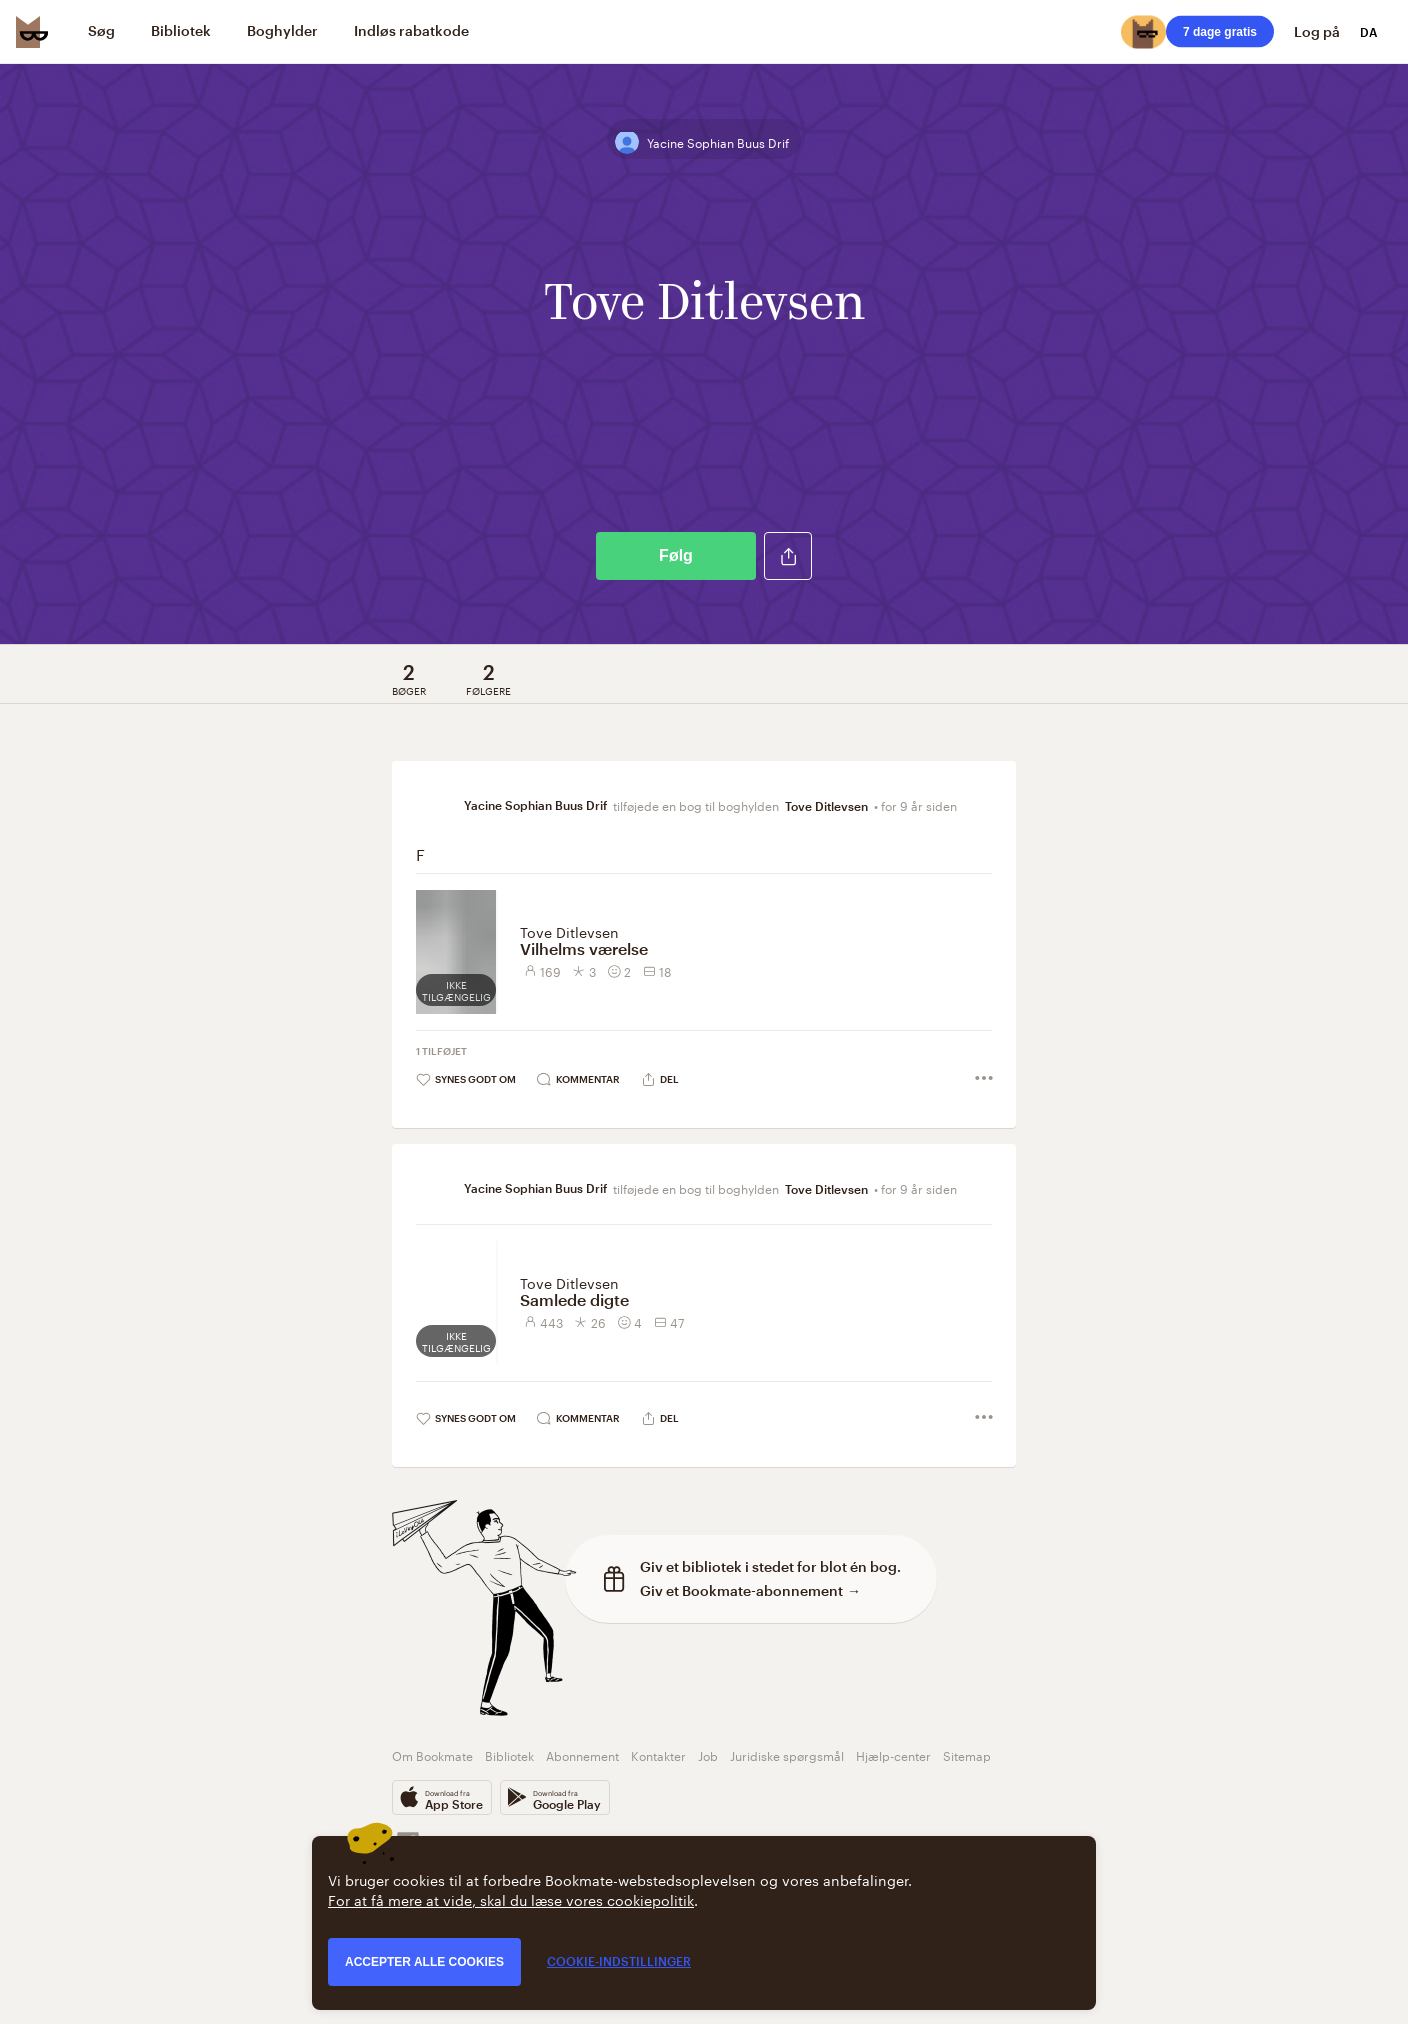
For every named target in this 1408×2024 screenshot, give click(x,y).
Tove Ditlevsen (826, 806)
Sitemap (967, 1754)
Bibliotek (509, 1754)
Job (708, 1754)
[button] (788, 556)
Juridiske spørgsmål (787, 1754)
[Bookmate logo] (32, 32)
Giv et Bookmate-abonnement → (750, 1590)
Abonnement (582, 1754)
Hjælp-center (893, 1754)
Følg (676, 555)
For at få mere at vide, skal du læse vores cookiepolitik (511, 1899)
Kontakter (658, 1754)
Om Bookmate (432, 1754)
